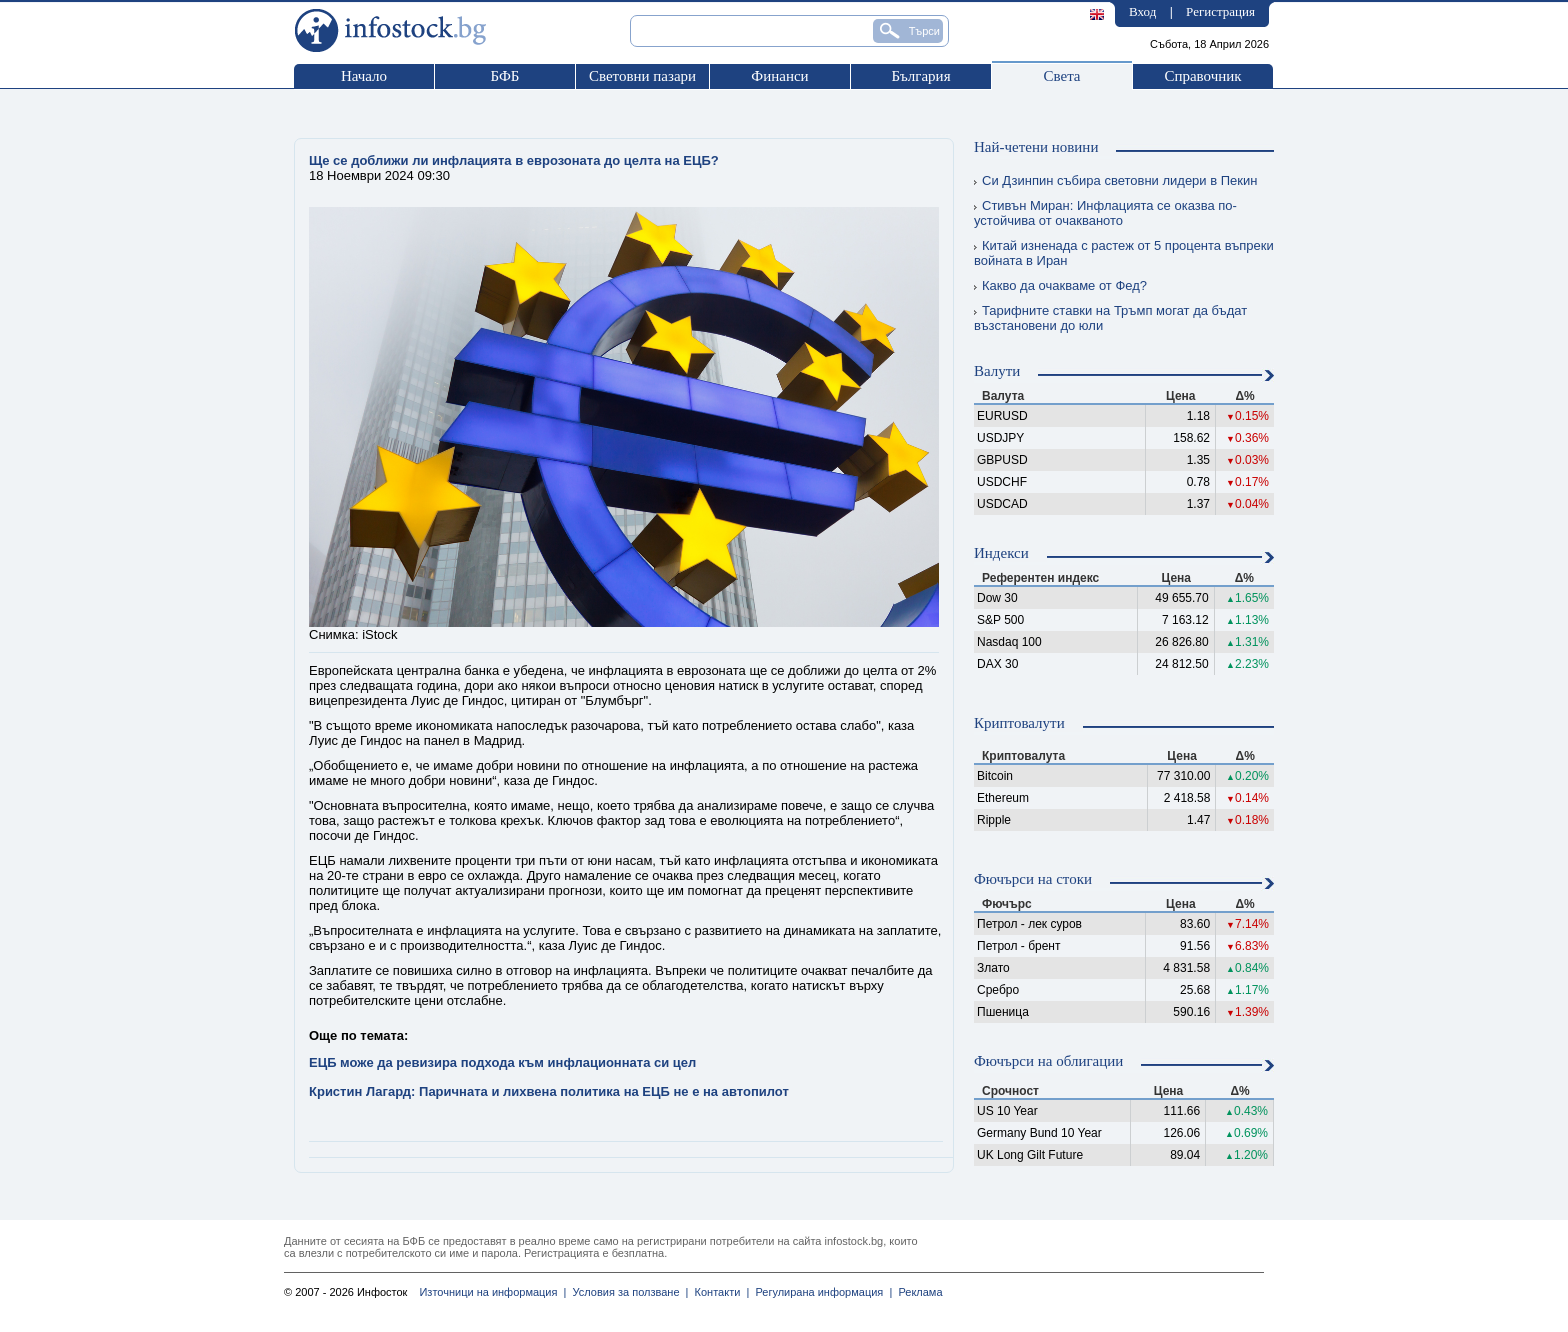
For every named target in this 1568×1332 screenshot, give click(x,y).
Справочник (1202, 76)
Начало (364, 76)
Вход (1142, 11)
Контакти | (718, 1292)
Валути (997, 371)
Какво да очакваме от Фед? (1060, 285)
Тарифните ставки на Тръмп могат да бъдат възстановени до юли (1110, 318)
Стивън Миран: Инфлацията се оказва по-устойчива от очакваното (1105, 213)
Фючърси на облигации (1048, 1061)
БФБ (505, 76)
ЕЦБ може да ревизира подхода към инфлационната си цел (502, 1062)
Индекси (1001, 553)
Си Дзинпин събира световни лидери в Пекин (1115, 180)
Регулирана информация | (820, 1292)
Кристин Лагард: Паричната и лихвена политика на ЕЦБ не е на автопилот (549, 1091)
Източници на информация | (492, 1292)
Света (1061, 76)
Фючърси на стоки (1033, 879)
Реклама (917, 1292)
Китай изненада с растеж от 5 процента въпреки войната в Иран (1124, 253)
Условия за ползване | (627, 1292)
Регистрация (1220, 11)
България (920, 76)
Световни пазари (642, 76)
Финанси (779, 76)
